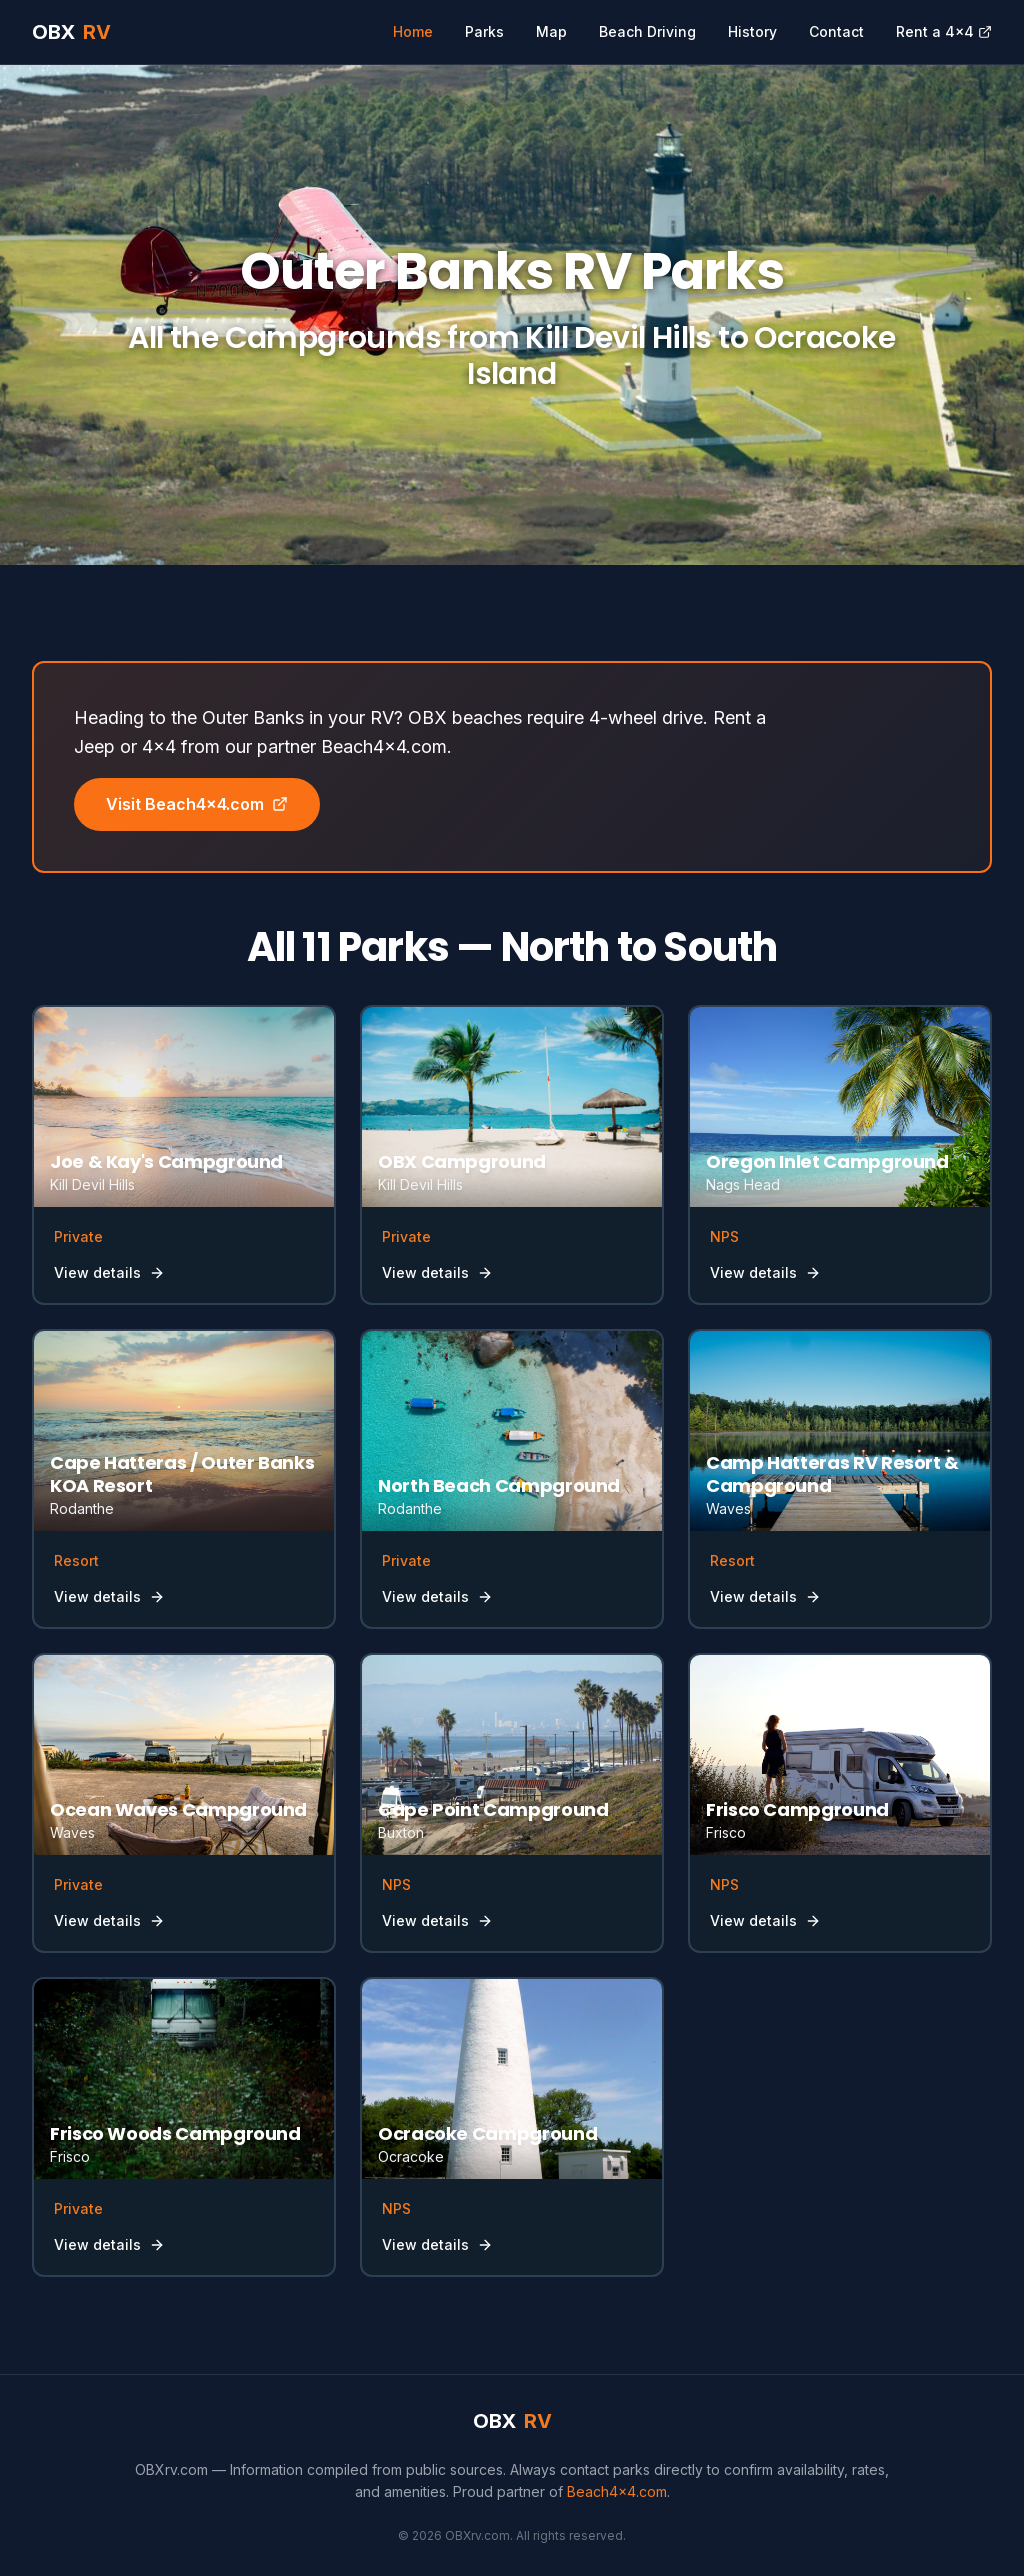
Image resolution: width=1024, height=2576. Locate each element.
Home (413, 31)
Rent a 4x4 (944, 31)
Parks (484, 31)
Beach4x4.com (617, 2491)
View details (109, 1272)
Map (551, 31)
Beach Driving (647, 31)
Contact (836, 31)
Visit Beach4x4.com (197, 804)
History (752, 31)
